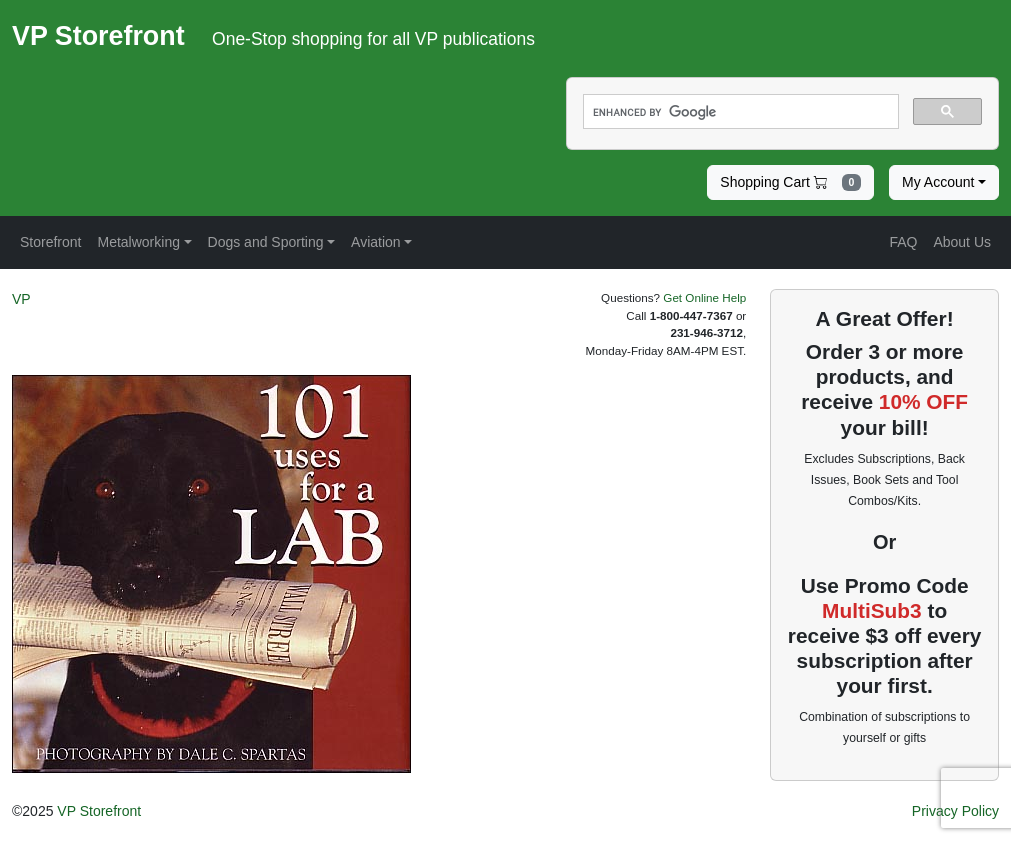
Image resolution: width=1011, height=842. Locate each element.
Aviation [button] (376, 242)
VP (21, 299)
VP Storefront (99, 811)
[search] (739, 112)
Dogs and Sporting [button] (266, 242)
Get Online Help (704, 297)
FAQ (903, 242)
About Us (962, 242)
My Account (938, 182)
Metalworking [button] (138, 242)
